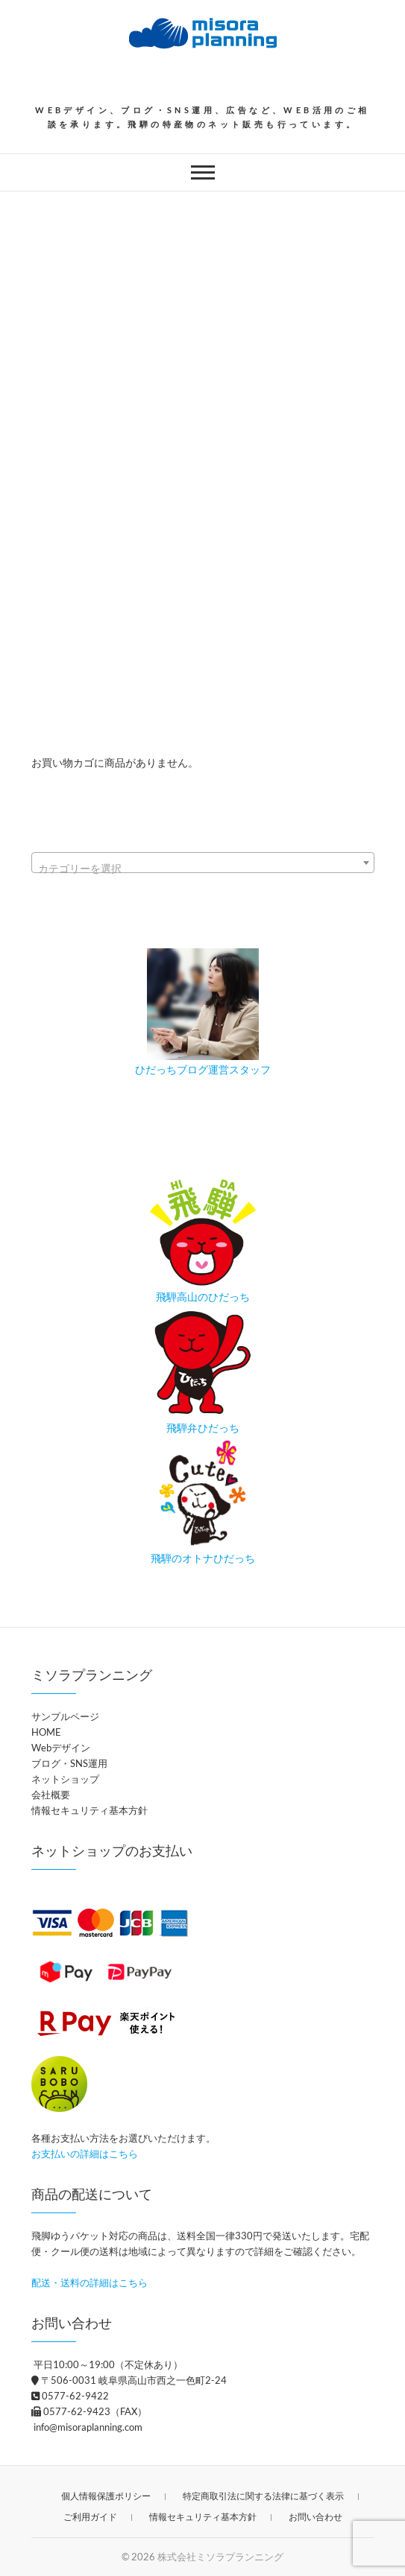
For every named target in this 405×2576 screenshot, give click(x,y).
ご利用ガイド (90, 2516)
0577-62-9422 (70, 2396)
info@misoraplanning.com (86, 2427)
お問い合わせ (315, 2516)
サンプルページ (65, 1716)
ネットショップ (65, 1779)
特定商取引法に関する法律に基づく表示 (263, 2496)
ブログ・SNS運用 (69, 1763)
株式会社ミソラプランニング (220, 2557)
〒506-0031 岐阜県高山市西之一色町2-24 (129, 2380)
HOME (46, 1732)
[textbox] (203, 868)
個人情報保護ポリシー (106, 2496)
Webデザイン (60, 1748)
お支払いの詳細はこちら (84, 2154)
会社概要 (50, 1795)
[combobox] (202, 862)
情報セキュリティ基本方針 (89, 1810)
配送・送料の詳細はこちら (89, 2282)
